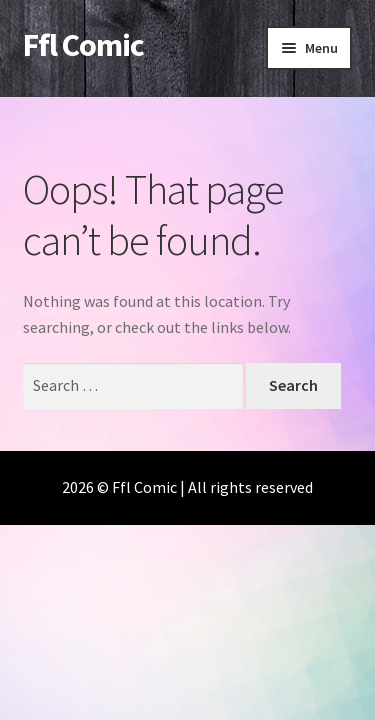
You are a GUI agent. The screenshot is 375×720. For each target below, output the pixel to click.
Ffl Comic (83, 45)
